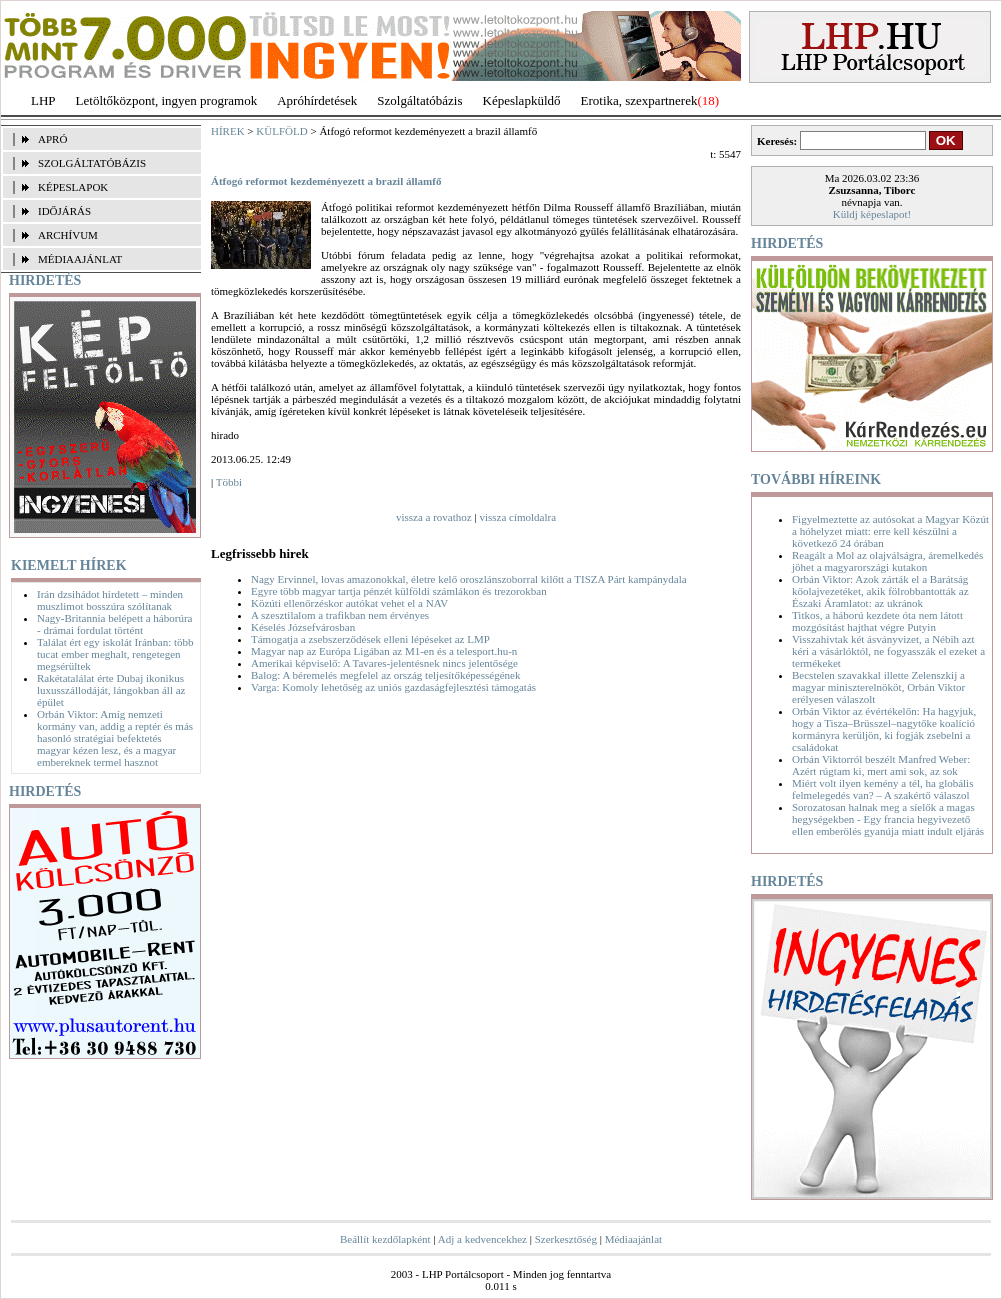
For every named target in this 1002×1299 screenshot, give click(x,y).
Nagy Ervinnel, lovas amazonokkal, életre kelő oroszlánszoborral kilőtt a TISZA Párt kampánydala (469, 579)
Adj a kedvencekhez (482, 1239)
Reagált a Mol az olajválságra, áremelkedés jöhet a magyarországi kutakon (887, 561)
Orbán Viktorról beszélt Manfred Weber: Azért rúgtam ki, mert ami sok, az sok (881, 765)
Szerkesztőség (566, 1239)
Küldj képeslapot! (872, 214)
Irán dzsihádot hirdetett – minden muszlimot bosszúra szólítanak (110, 600)
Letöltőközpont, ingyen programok (167, 100)
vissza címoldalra (517, 517)
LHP (43, 100)
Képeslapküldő (522, 100)
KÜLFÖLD (281, 131)
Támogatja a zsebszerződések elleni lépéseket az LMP (370, 639)
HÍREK (228, 131)
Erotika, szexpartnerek (639, 100)
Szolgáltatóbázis (419, 100)
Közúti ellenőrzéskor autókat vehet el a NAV (349, 603)
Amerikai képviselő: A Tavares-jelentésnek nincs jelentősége (384, 663)
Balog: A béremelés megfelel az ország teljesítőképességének (385, 675)
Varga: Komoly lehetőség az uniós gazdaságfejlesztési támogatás (393, 687)
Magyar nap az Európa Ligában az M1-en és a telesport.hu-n (384, 651)
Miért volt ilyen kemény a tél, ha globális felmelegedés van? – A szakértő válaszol (882, 789)
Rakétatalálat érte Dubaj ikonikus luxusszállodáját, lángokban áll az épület (111, 690)
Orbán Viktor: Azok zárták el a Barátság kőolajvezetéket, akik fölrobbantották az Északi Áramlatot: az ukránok (880, 591)
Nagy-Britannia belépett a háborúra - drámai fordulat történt (114, 624)
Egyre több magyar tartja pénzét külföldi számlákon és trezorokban (399, 591)
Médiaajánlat (633, 1239)
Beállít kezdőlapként (385, 1239)
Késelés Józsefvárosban (303, 627)
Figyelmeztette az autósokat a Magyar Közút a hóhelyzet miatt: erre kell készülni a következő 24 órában (890, 531)
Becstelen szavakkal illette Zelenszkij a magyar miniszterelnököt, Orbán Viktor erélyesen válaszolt (878, 687)
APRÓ (52, 139)
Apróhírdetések (317, 100)
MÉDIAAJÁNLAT (80, 259)
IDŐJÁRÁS (64, 211)
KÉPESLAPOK (73, 187)
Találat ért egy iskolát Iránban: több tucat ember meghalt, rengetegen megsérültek (115, 654)
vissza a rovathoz (434, 517)
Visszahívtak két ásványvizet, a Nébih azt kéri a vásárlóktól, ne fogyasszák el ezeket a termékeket (888, 651)
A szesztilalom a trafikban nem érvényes (340, 615)
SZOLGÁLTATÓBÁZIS (92, 163)
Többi (229, 482)
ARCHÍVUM (68, 235)
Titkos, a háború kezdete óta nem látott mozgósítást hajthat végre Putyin (877, 621)
